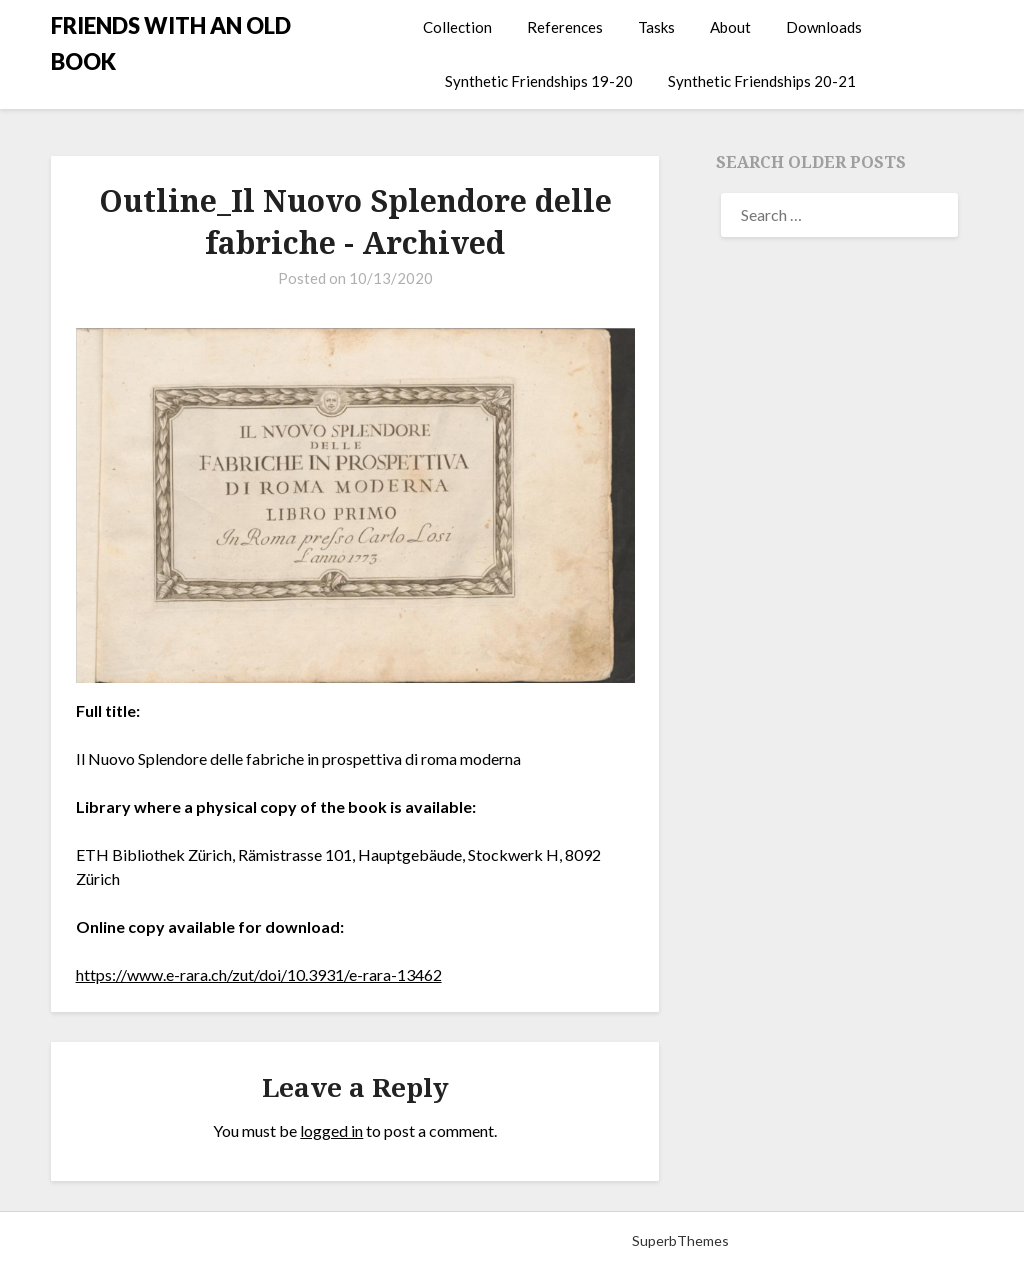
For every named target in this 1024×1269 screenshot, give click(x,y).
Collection (457, 27)
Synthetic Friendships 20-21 (762, 81)
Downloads (824, 27)
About (730, 27)
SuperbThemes (680, 1240)
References (565, 27)
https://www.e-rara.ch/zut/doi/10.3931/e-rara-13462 (259, 974)
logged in (331, 1130)
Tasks (656, 27)
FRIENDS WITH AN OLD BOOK (171, 43)
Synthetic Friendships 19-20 (539, 81)
